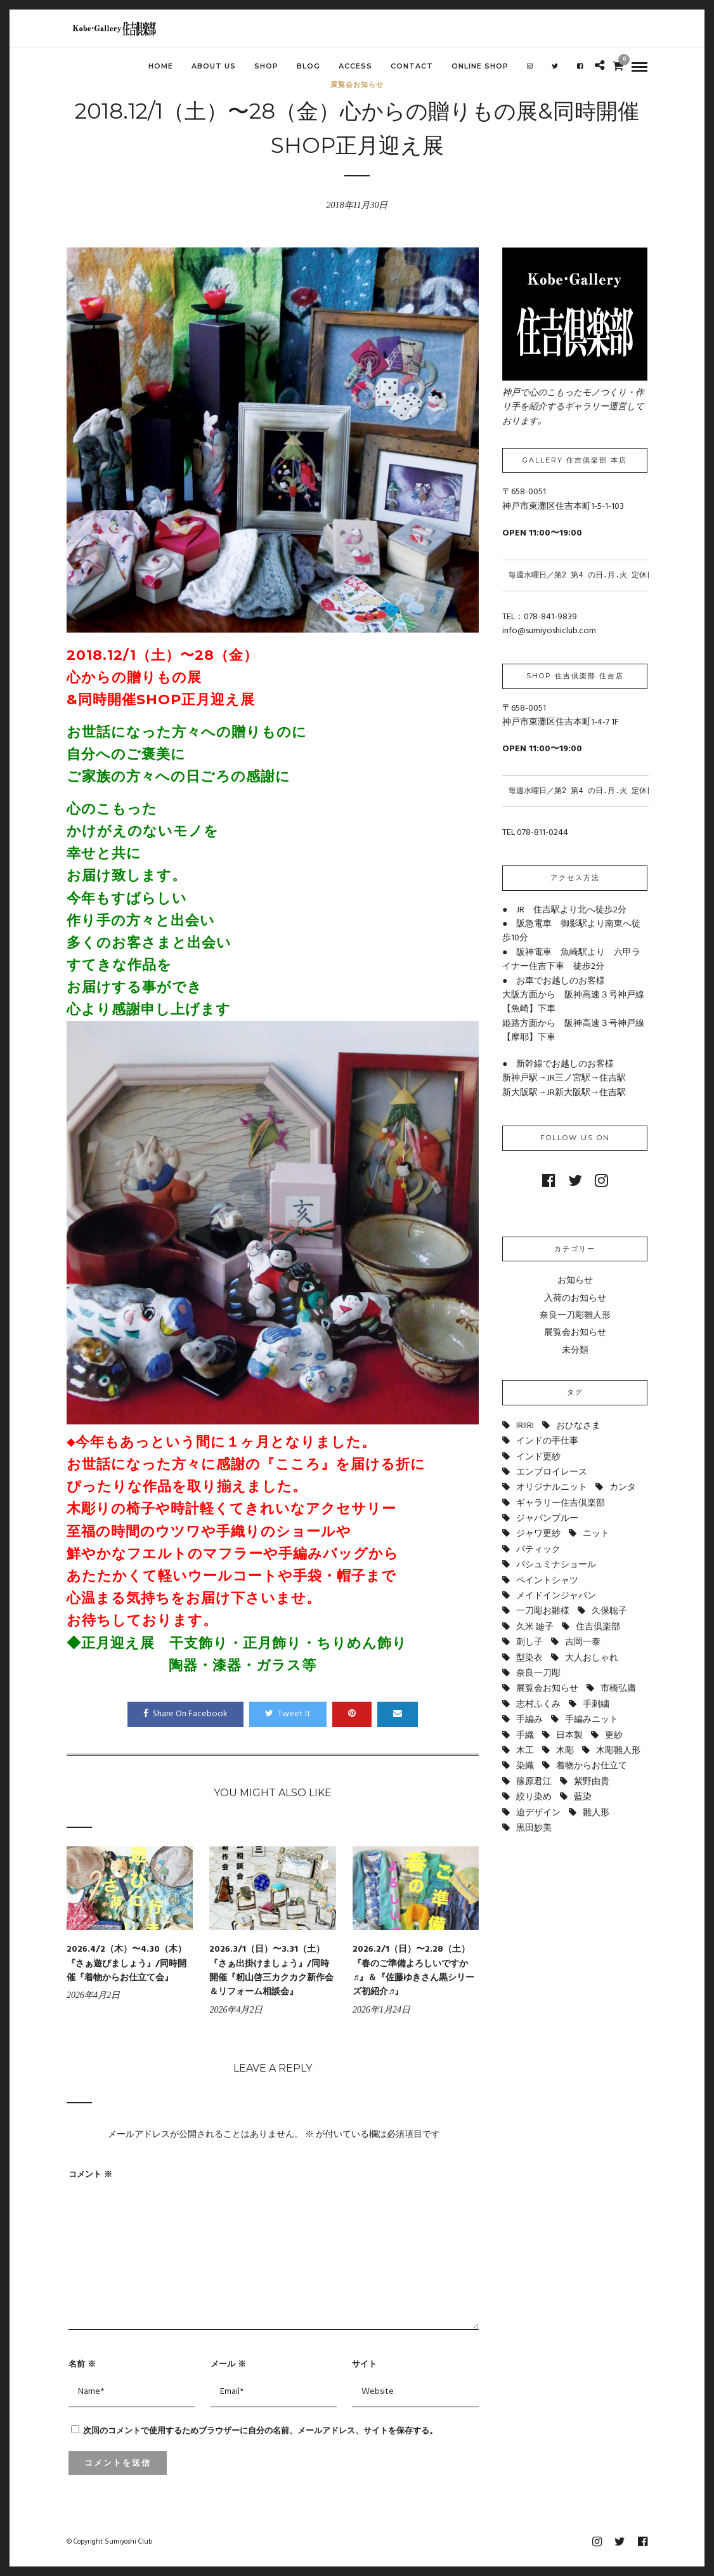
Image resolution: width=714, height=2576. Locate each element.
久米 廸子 (535, 1627)
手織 (525, 1735)
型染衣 (529, 1658)
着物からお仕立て (591, 1766)
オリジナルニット (551, 1487)
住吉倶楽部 (598, 1627)
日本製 (569, 1735)
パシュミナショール (556, 1565)
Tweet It (288, 1714)
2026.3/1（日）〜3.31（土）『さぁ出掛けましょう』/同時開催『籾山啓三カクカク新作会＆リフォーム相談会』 (271, 1970)
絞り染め (534, 1797)
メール (228, 2363)
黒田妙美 (534, 1828)
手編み (529, 1719)
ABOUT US (213, 66)
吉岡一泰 (582, 1642)
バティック (538, 1549)
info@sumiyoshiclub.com (549, 631)
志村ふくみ (538, 1704)
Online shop (480, 66)
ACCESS (355, 66)
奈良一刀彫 (538, 1673)
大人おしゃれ (591, 1658)
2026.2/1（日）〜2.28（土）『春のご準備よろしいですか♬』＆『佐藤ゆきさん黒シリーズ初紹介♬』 (414, 1970)
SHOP (266, 66)
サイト (364, 2363)
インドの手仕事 (547, 1441)
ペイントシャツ (547, 1581)
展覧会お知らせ (575, 1332)
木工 (525, 1751)
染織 (525, 1766)
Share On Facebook (185, 1714)
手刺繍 (596, 1704)
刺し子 (529, 1642)
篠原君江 (534, 1782)
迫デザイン (538, 1813)
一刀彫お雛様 (542, 1611)
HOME (160, 66)
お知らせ (575, 1280)
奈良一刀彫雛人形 (575, 1315)
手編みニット (591, 1719)
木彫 (565, 1751)
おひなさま (578, 1426)
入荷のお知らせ (575, 1298)
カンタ (622, 1487)
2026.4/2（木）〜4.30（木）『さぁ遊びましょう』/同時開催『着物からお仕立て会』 (126, 1963)
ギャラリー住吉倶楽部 (560, 1503)
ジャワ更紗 (538, 1534)
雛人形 (596, 1813)
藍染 (583, 1797)
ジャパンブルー (547, 1518)
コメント (90, 2174)
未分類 (575, 1350)
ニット (596, 1534)
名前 (82, 2363)
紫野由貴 (591, 1782)
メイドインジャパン (556, 1596)
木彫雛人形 (618, 1751)
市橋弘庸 (618, 1688)
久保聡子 (609, 1611)
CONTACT (412, 66)
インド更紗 (538, 1457)
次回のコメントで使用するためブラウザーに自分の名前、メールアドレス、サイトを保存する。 (260, 2430)
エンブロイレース (551, 1472)
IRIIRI (525, 1426)
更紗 (614, 1735)
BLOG (308, 66)
